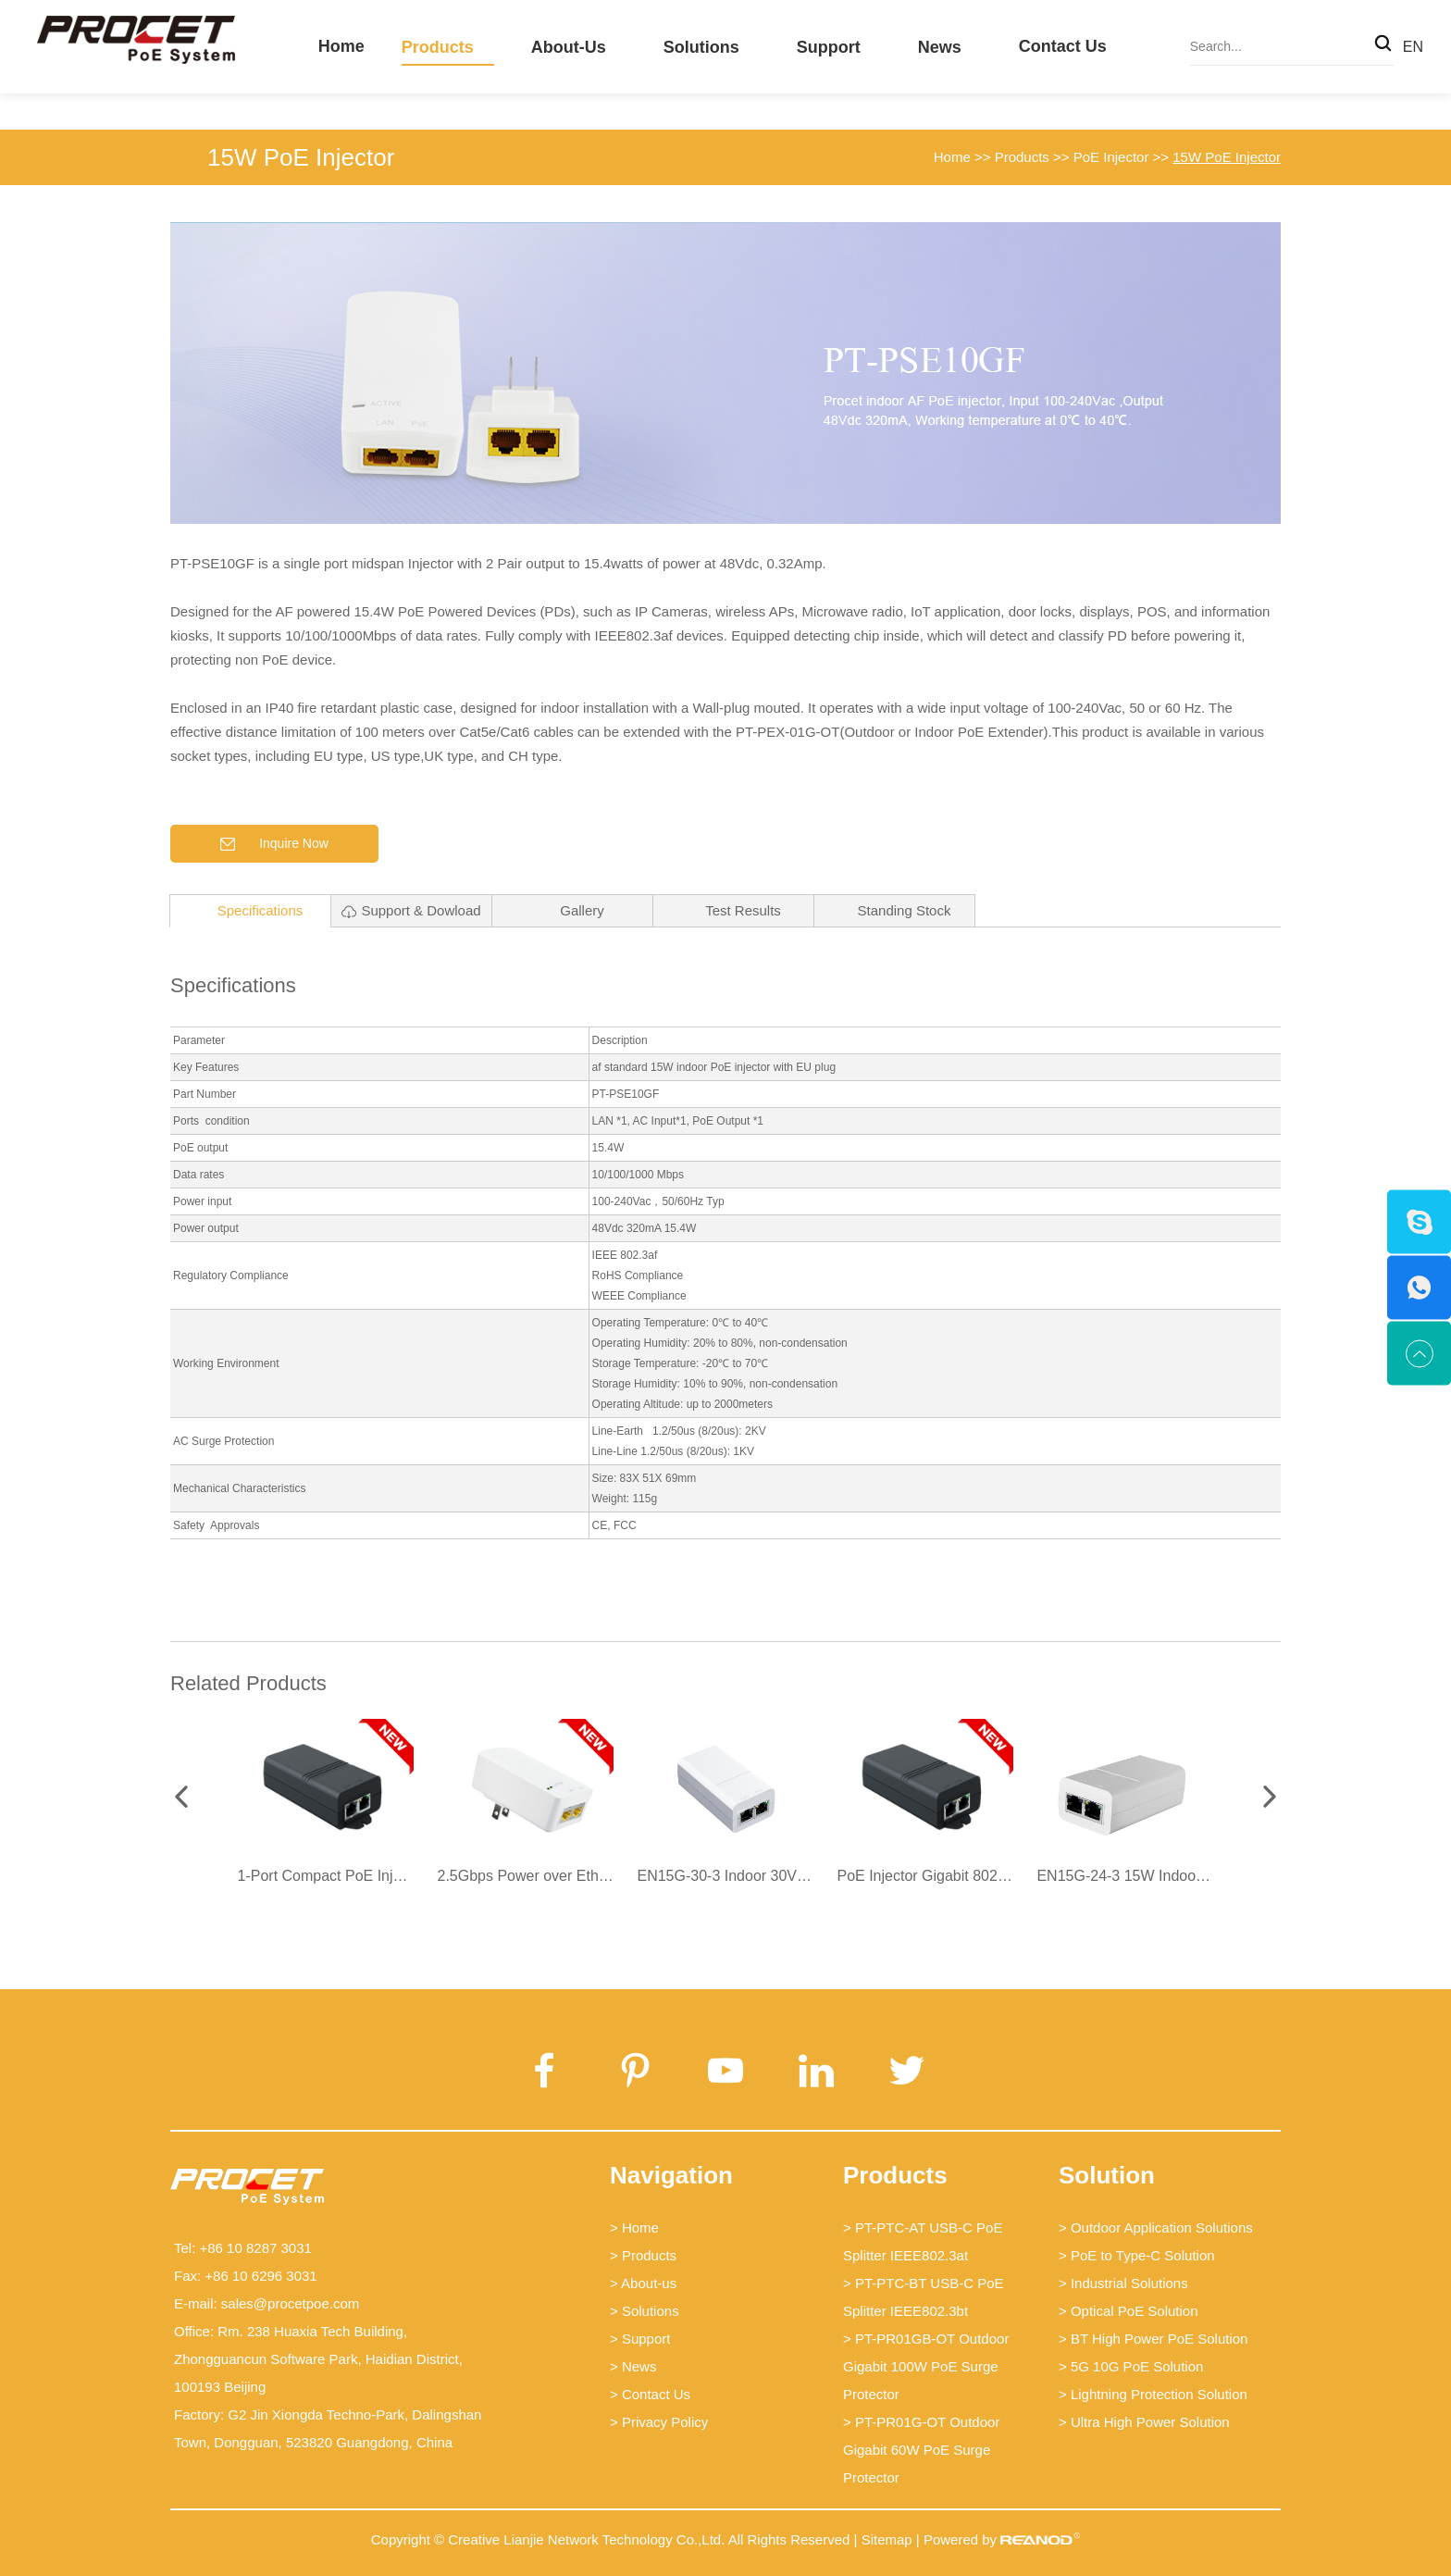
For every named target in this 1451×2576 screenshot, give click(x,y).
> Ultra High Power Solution (1144, 2422)
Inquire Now (274, 844)
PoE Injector (1111, 157)
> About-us (643, 2283)
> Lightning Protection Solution (1153, 2394)
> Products (643, 2255)
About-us (568, 47)
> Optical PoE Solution (1128, 2311)
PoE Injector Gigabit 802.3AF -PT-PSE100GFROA (1002, 1876)
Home (341, 46)
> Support (640, 2338)
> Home (634, 2227)
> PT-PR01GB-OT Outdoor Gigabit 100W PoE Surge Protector (926, 2366)
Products (438, 47)
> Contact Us (650, 2394)
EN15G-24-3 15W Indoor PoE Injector (1160, 1876)
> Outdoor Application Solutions (1156, 2227)
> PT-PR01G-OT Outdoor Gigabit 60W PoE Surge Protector (921, 2449)
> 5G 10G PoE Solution (1131, 2366)
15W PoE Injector (300, 157)
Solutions (701, 47)
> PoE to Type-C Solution (1137, 2255)
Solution (1107, 2175)
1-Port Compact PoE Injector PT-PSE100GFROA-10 (410, 1876)
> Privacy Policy (659, 2422)
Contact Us (1063, 46)
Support (829, 47)
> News (633, 2366)
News (939, 47)
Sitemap (887, 2539)
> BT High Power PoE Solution (1153, 2338)
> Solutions (644, 2311)
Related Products (248, 1683)
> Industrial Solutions (1123, 2283)
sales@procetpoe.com (290, 2303)
